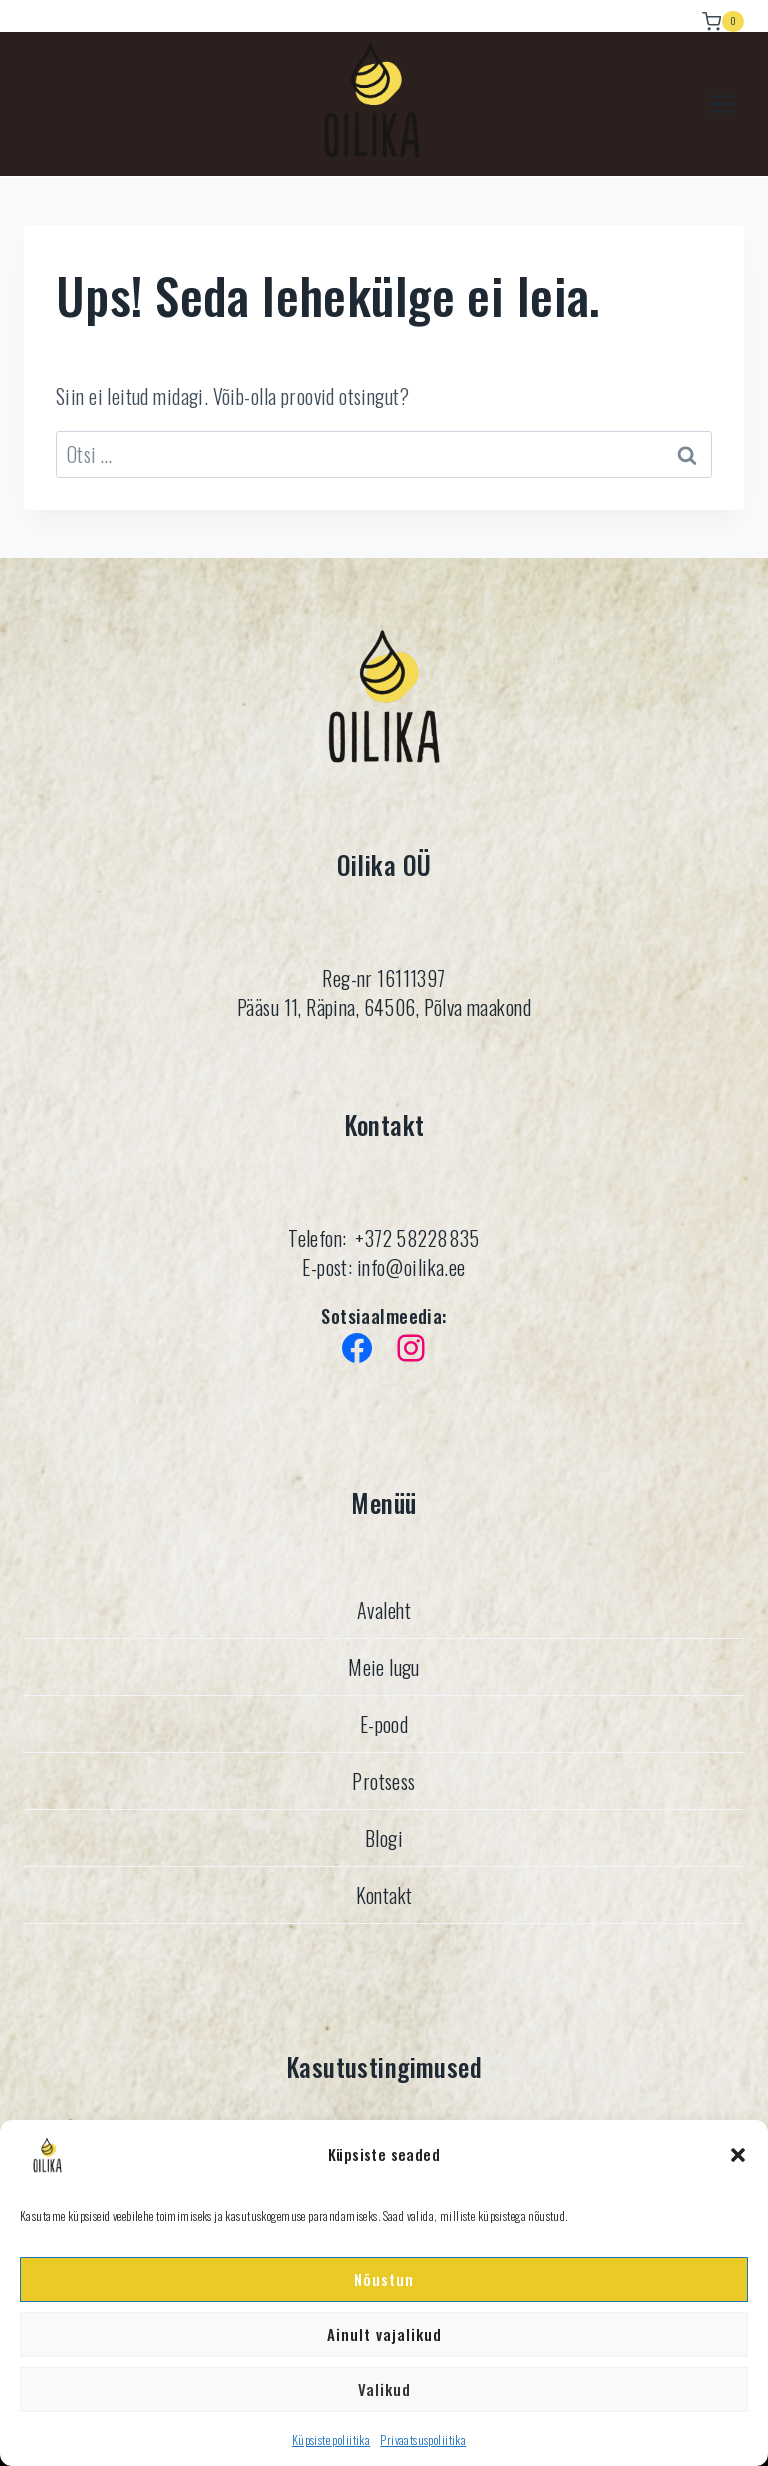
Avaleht (384, 1610)
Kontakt (384, 1895)
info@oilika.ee (408, 1267)
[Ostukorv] (723, 16)
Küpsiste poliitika (331, 2439)
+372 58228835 (417, 1238)
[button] (738, 2155)
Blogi (384, 1838)
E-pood (384, 1724)
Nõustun (384, 2279)
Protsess (383, 1781)
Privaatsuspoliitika (423, 2439)
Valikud (384, 2389)
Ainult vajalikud (384, 2334)
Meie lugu (384, 1667)
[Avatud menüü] (720, 104)
